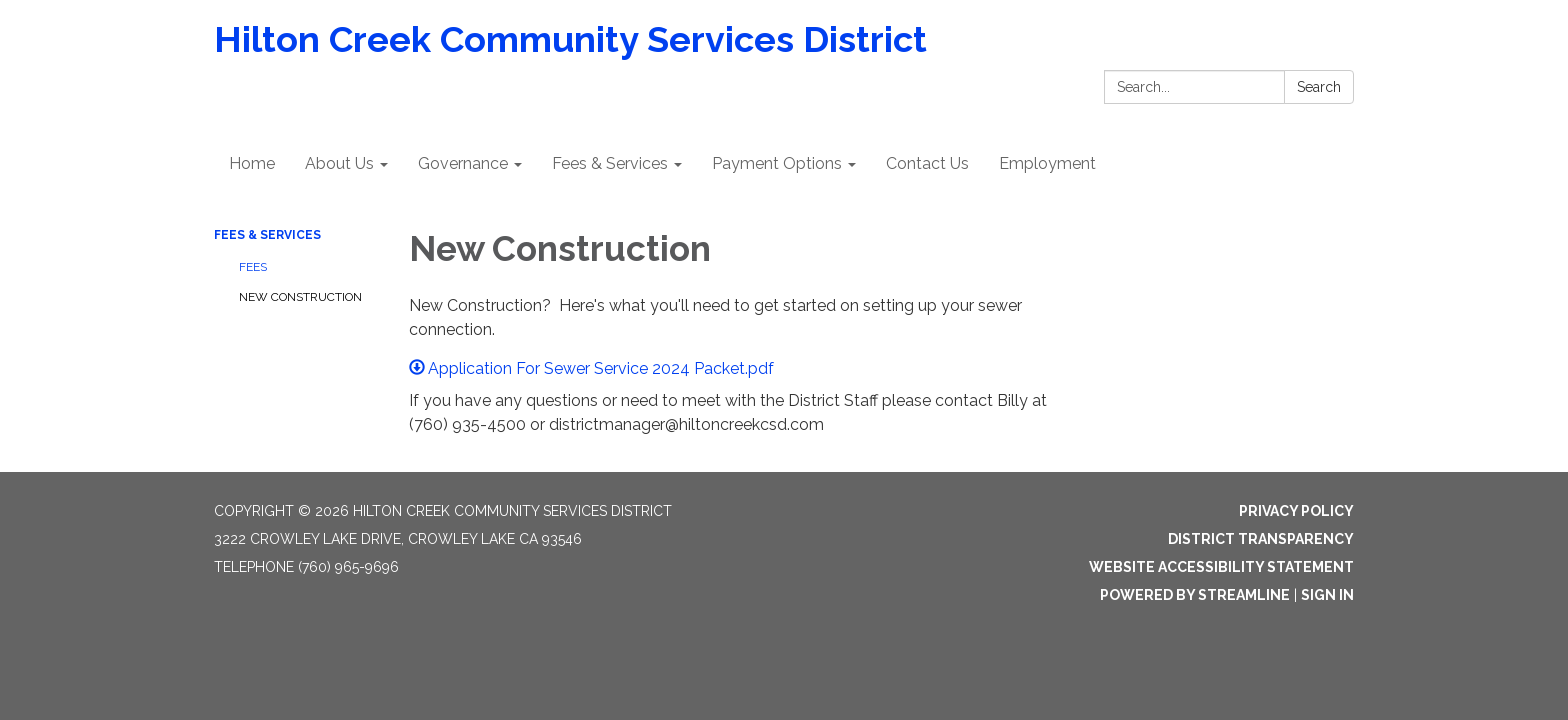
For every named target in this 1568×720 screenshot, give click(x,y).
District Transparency (1261, 539)
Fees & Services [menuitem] (610, 163)
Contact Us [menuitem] (927, 163)
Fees (253, 267)
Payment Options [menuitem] (777, 163)
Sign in (1327, 595)
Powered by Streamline (1195, 595)
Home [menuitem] (252, 163)
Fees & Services (267, 235)
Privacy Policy (1296, 511)
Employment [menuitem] (1047, 163)
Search (1319, 87)
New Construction (300, 297)
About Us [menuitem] (339, 163)
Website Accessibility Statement (1221, 567)
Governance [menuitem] (463, 163)
